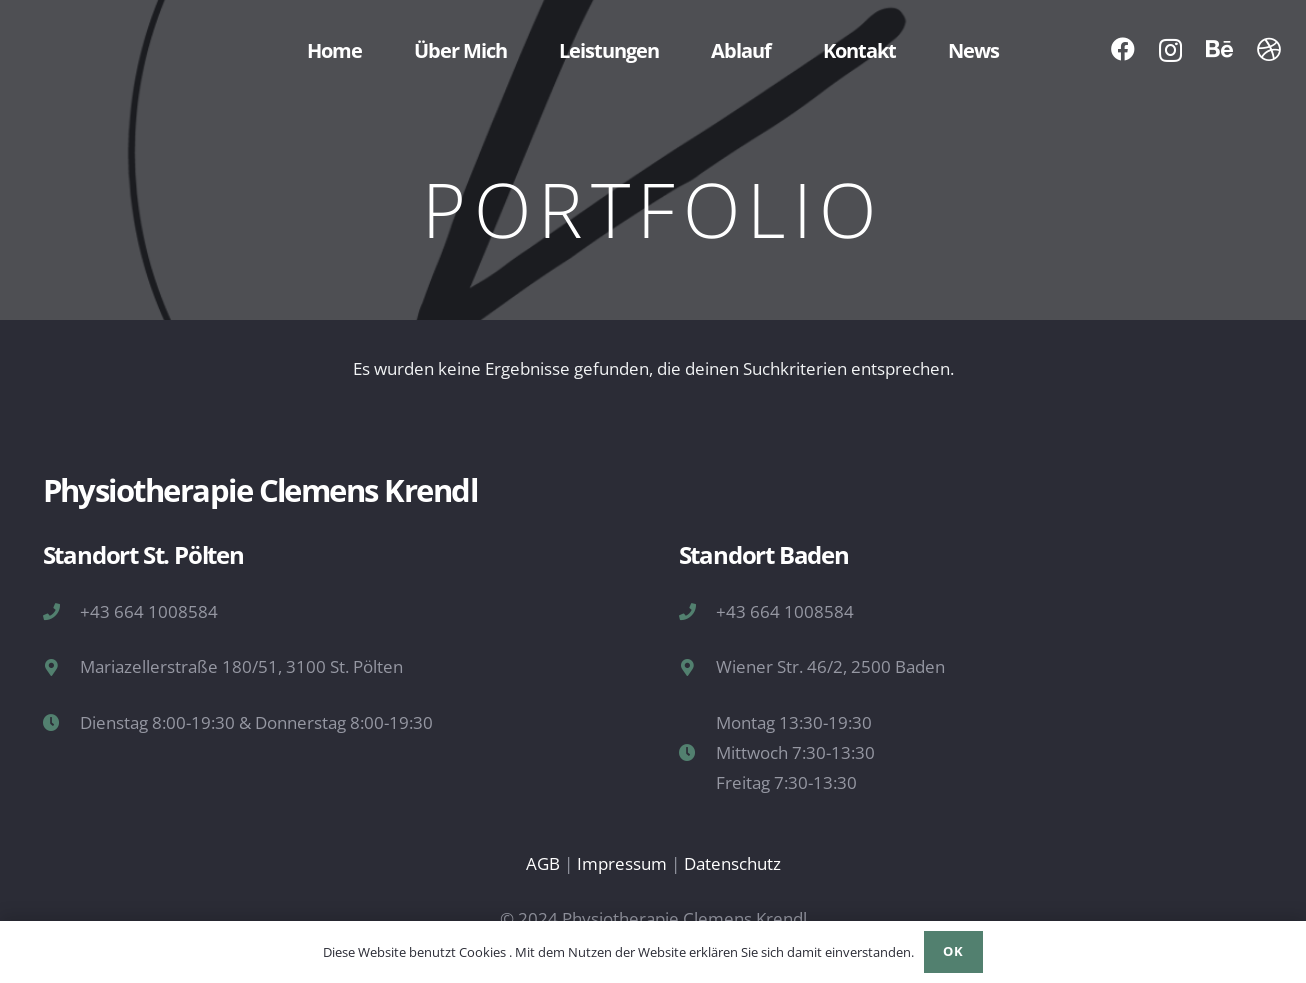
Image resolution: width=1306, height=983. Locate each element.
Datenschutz (732, 863)
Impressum (622, 863)
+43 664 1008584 (149, 611)
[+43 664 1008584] (61, 611)
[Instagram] (1170, 50)
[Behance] (1219, 49)
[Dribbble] (1269, 49)
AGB (543, 863)
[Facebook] (1123, 49)
